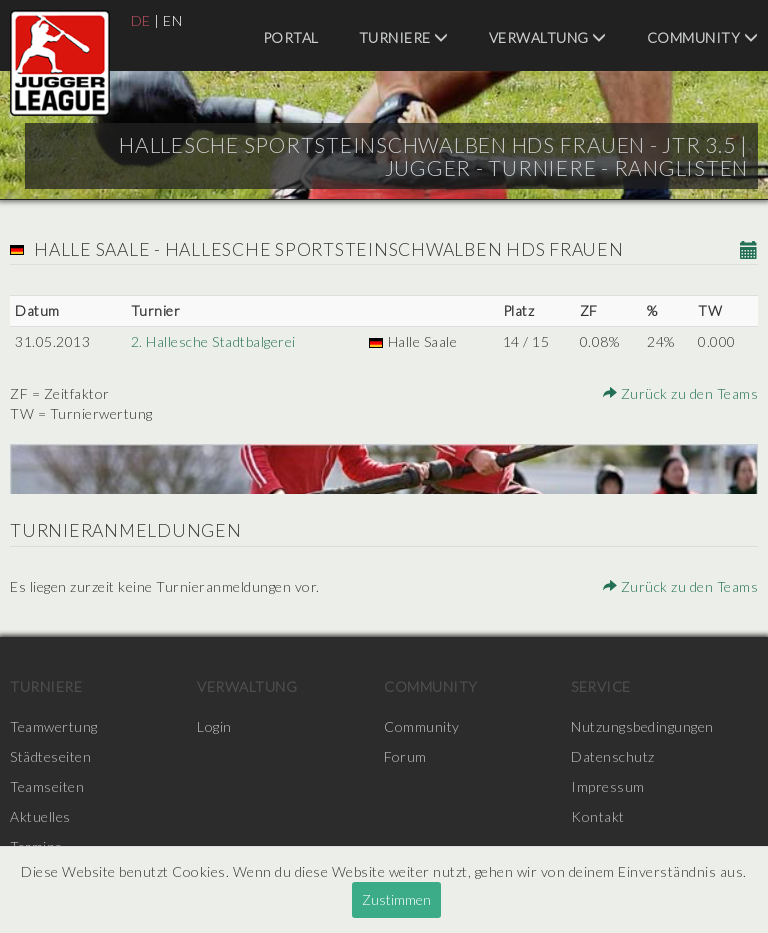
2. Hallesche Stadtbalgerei (213, 341)
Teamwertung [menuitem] (54, 726)
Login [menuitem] (214, 726)
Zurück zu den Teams (681, 393)
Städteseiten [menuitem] (50, 756)
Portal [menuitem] (291, 37)
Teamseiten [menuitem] (47, 786)
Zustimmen (396, 899)
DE (141, 20)
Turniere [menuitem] (404, 37)
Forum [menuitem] (405, 756)
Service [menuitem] (601, 686)
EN (172, 20)
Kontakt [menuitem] (598, 816)
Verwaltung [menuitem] (548, 37)
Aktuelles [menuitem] (40, 816)
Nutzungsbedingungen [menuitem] (642, 726)
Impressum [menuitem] (608, 786)
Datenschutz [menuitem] (613, 756)
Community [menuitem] (703, 37)
